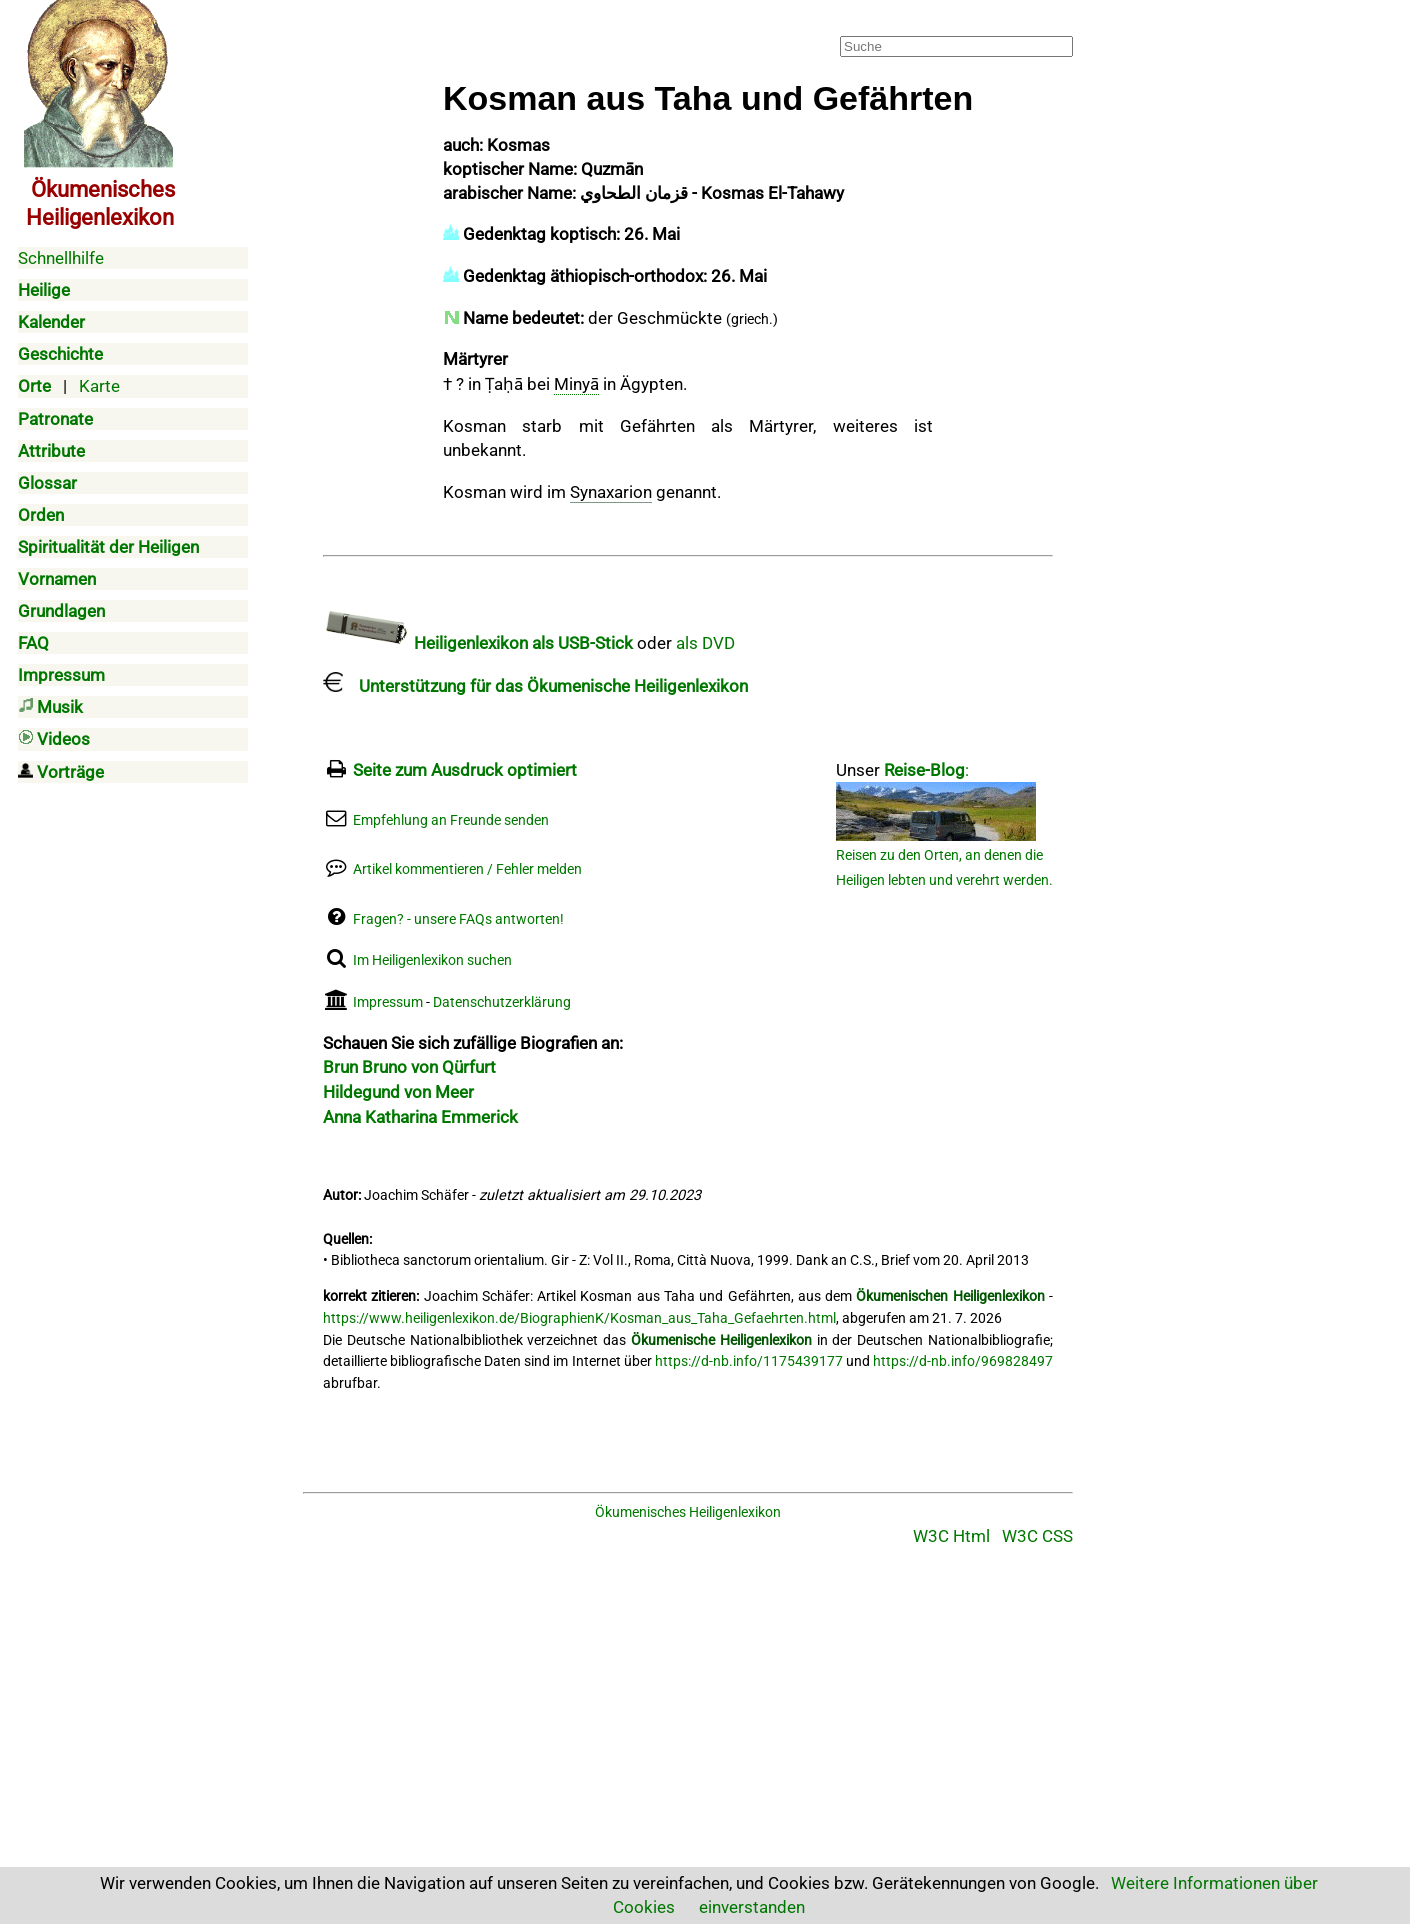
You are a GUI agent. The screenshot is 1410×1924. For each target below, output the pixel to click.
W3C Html (951, 1536)
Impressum (388, 1002)
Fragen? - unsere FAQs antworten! (458, 919)
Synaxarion (611, 492)
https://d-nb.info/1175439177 (749, 1361)
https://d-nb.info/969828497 (963, 1361)
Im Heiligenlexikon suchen (432, 960)
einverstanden (752, 1907)
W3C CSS (1037, 1536)
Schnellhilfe (61, 258)
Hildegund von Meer (398, 1092)
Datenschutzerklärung (502, 1002)
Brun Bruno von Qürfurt (409, 1067)
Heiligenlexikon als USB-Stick (478, 643)
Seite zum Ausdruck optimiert (465, 770)
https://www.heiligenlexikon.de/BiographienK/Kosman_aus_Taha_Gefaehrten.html (579, 1318)
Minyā (576, 384)
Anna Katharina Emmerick (420, 1117)
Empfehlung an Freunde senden (451, 820)
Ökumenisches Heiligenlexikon (688, 1512)
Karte (99, 386)
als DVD (705, 643)
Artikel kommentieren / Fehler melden (467, 869)
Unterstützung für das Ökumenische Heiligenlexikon (535, 686)
